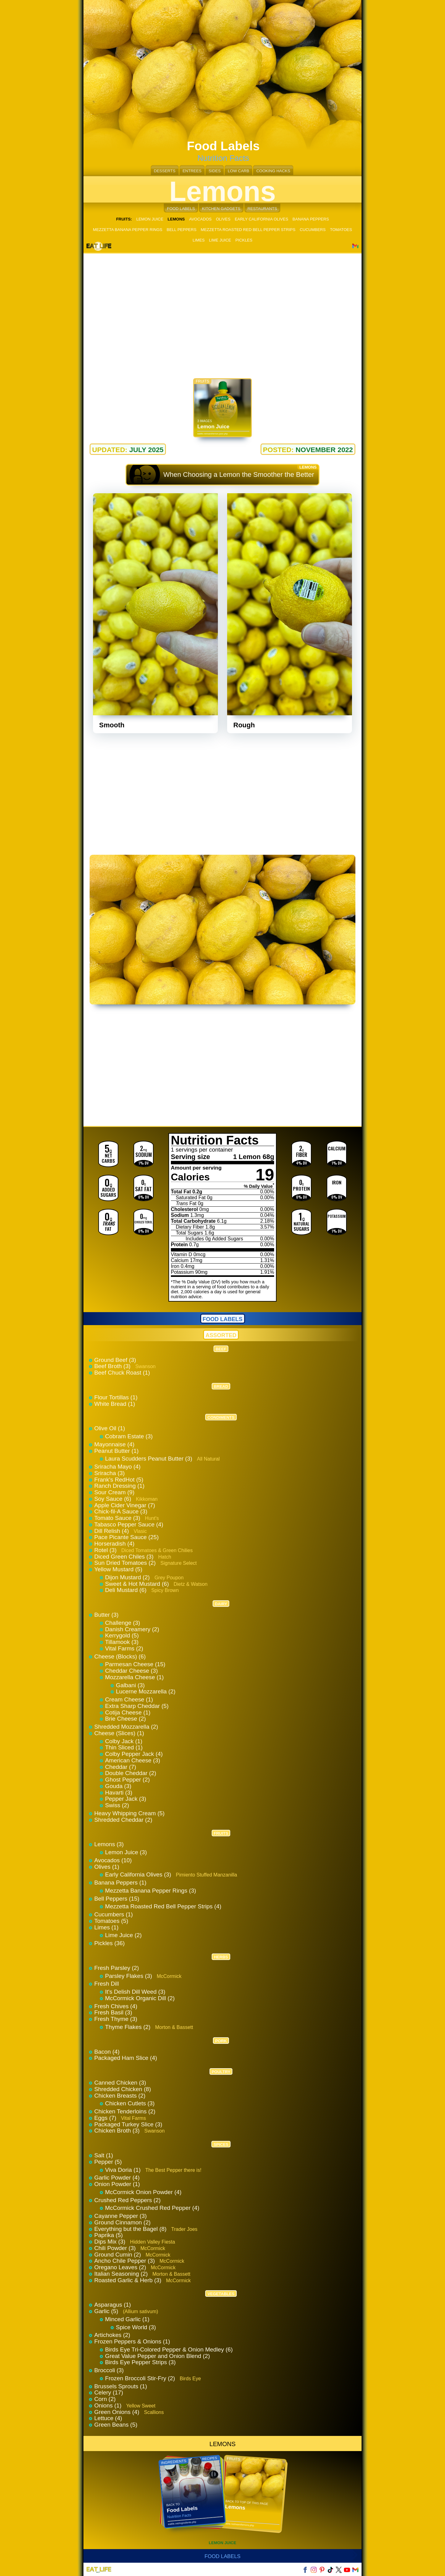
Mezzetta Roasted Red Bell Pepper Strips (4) (163, 1906)
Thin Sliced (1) (124, 1747)
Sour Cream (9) (114, 1492)
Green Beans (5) (115, 2424)
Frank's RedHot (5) (118, 1479)
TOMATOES (341, 229)
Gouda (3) (118, 1786)
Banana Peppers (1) (120, 1882)
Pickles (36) (109, 1943)
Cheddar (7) (120, 1767)
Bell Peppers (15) (116, 1898)
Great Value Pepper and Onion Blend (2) (157, 2356)
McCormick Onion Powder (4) (143, 2192)
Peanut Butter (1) (116, 1451)
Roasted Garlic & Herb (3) (128, 2280)
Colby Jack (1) (123, 1741)
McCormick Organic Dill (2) (140, 1998)
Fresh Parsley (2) (116, 1968)
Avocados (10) (113, 1860)
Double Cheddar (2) (130, 1773)
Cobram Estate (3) (129, 1436)
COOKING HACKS (273, 171)
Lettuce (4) (108, 2418)
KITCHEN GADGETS (221, 208)
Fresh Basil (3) (113, 2012)
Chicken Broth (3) (117, 2130)
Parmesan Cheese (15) (135, 1664)
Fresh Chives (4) (115, 2006)
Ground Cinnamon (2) (122, 2222)
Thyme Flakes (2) (128, 2027)
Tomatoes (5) (111, 1921)
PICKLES (243, 240)
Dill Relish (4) (112, 1531)
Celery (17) (108, 2392)
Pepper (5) (108, 2162)
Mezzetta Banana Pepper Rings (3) (150, 1890)
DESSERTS (165, 171)
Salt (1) (103, 2155)
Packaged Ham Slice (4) (125, 2058)
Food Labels (223, 2556)
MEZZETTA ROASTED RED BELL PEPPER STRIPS (248, 229)
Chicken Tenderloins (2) (124, 2111)
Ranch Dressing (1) (119, 1486)
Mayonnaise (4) (114, 1444)
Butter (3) (106, 1614)
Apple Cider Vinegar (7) (124, 1505)
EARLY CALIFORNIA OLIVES (261, 219)
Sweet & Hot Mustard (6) (138, 1584)
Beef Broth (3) (113, 1366)
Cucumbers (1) (113, 1914)
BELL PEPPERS (181, 229)
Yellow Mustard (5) (118, 1569)
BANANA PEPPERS (311, 219)
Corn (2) (105, 2399)
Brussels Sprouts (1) (120, 2386)
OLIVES (223, 219)
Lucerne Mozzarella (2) (146, 1691)
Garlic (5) (107, 2311)
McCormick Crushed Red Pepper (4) (152, 2208)
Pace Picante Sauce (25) (126, 1537)
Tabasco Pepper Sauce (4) (128, 1524)
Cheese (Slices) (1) (119, 1733)
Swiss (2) (117, 1805)
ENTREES (192, 171)
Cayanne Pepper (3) (120, 2216)
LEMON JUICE (149, 219)
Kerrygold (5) (122, 1635)
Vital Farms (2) (124, 1648)
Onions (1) (108, 2405)
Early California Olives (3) (139, 1874)
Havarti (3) (118, 1792)
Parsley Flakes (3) (129, 1976)
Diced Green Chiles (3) (124, 1556)
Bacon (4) (107, 2051)
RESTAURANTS (262, 208)
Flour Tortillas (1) (116, 1397)
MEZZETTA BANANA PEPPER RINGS (127, 229)
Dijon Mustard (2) (128, 1577)
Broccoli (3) (109, 2370)
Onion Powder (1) (117, 2184)
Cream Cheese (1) (129, 1699)
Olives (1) (106, 1867)
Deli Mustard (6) (126, 1590)
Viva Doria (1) (123, 2170)
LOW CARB (238, 171)
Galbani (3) (130, 1685)
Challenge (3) (122, 1623)
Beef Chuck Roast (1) (122, 1372)
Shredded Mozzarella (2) (126, 1726)
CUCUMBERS (313, 229)
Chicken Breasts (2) (120, 2095)
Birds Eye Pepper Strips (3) (140, 2362)
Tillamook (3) (121, 1642)
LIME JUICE (220, 240)
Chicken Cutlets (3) (130, 2103)
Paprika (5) (108, 2235)
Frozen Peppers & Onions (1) (132, 2341)
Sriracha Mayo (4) (117, 1466)
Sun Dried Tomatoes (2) (125, 1563)
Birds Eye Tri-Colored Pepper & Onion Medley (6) (169, 2349)
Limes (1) (106, 1927)
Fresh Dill (106, 1983)
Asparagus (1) (112, 2304)
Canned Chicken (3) (120, 2082)
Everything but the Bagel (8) (131, 2229)
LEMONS (222, 2444)
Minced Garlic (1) (127, 2319)
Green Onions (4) (117, 2412)
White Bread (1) (114, 1404)
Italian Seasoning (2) (121, 2273)
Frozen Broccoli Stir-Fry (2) (141, 2378)
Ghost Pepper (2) (127, 1779)
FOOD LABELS (181, 208)
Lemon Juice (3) (126, 1852)
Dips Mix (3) (110, 2241)
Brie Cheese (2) (125, 1718)
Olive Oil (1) (109, 1428)
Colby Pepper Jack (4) (134, 1754)
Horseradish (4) (114, 1543)
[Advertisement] (222, 309)
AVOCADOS (200, 219)
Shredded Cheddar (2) (123, 1819)
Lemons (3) (109, 1844)
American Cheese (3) (132, 1760)
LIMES (199, 240)
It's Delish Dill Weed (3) (135, 1991)
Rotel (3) (106, 1550)
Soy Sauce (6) (113, 1499)
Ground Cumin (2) (118, 2254)
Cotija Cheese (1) (127, 1712)
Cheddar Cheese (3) (131, 1670)
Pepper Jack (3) (125, 1798)
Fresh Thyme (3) (115, 2019)
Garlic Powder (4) (117, 2177)
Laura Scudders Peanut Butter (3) (149, 1458)
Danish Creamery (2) (132, 1629)
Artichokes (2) (112, 2335)
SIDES (215, 171)
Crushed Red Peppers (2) (127, 2200)
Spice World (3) (136, 2327)
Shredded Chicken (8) (122, 2089)
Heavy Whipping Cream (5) (129, 1813)
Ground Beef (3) (115, 1360)
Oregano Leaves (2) (121, 2267)
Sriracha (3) (109, 1473)
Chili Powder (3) (115, 2248)
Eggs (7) (106, 2118)
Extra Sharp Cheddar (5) (136, 1706)
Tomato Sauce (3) (118, 1518)
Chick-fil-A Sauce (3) (120, 1511)
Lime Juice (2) (123, 1935)
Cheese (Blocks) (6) (120, 1656)
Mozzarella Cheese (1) (134, 1677)
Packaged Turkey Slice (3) (128, 2124)
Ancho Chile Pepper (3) (125, 2260)
